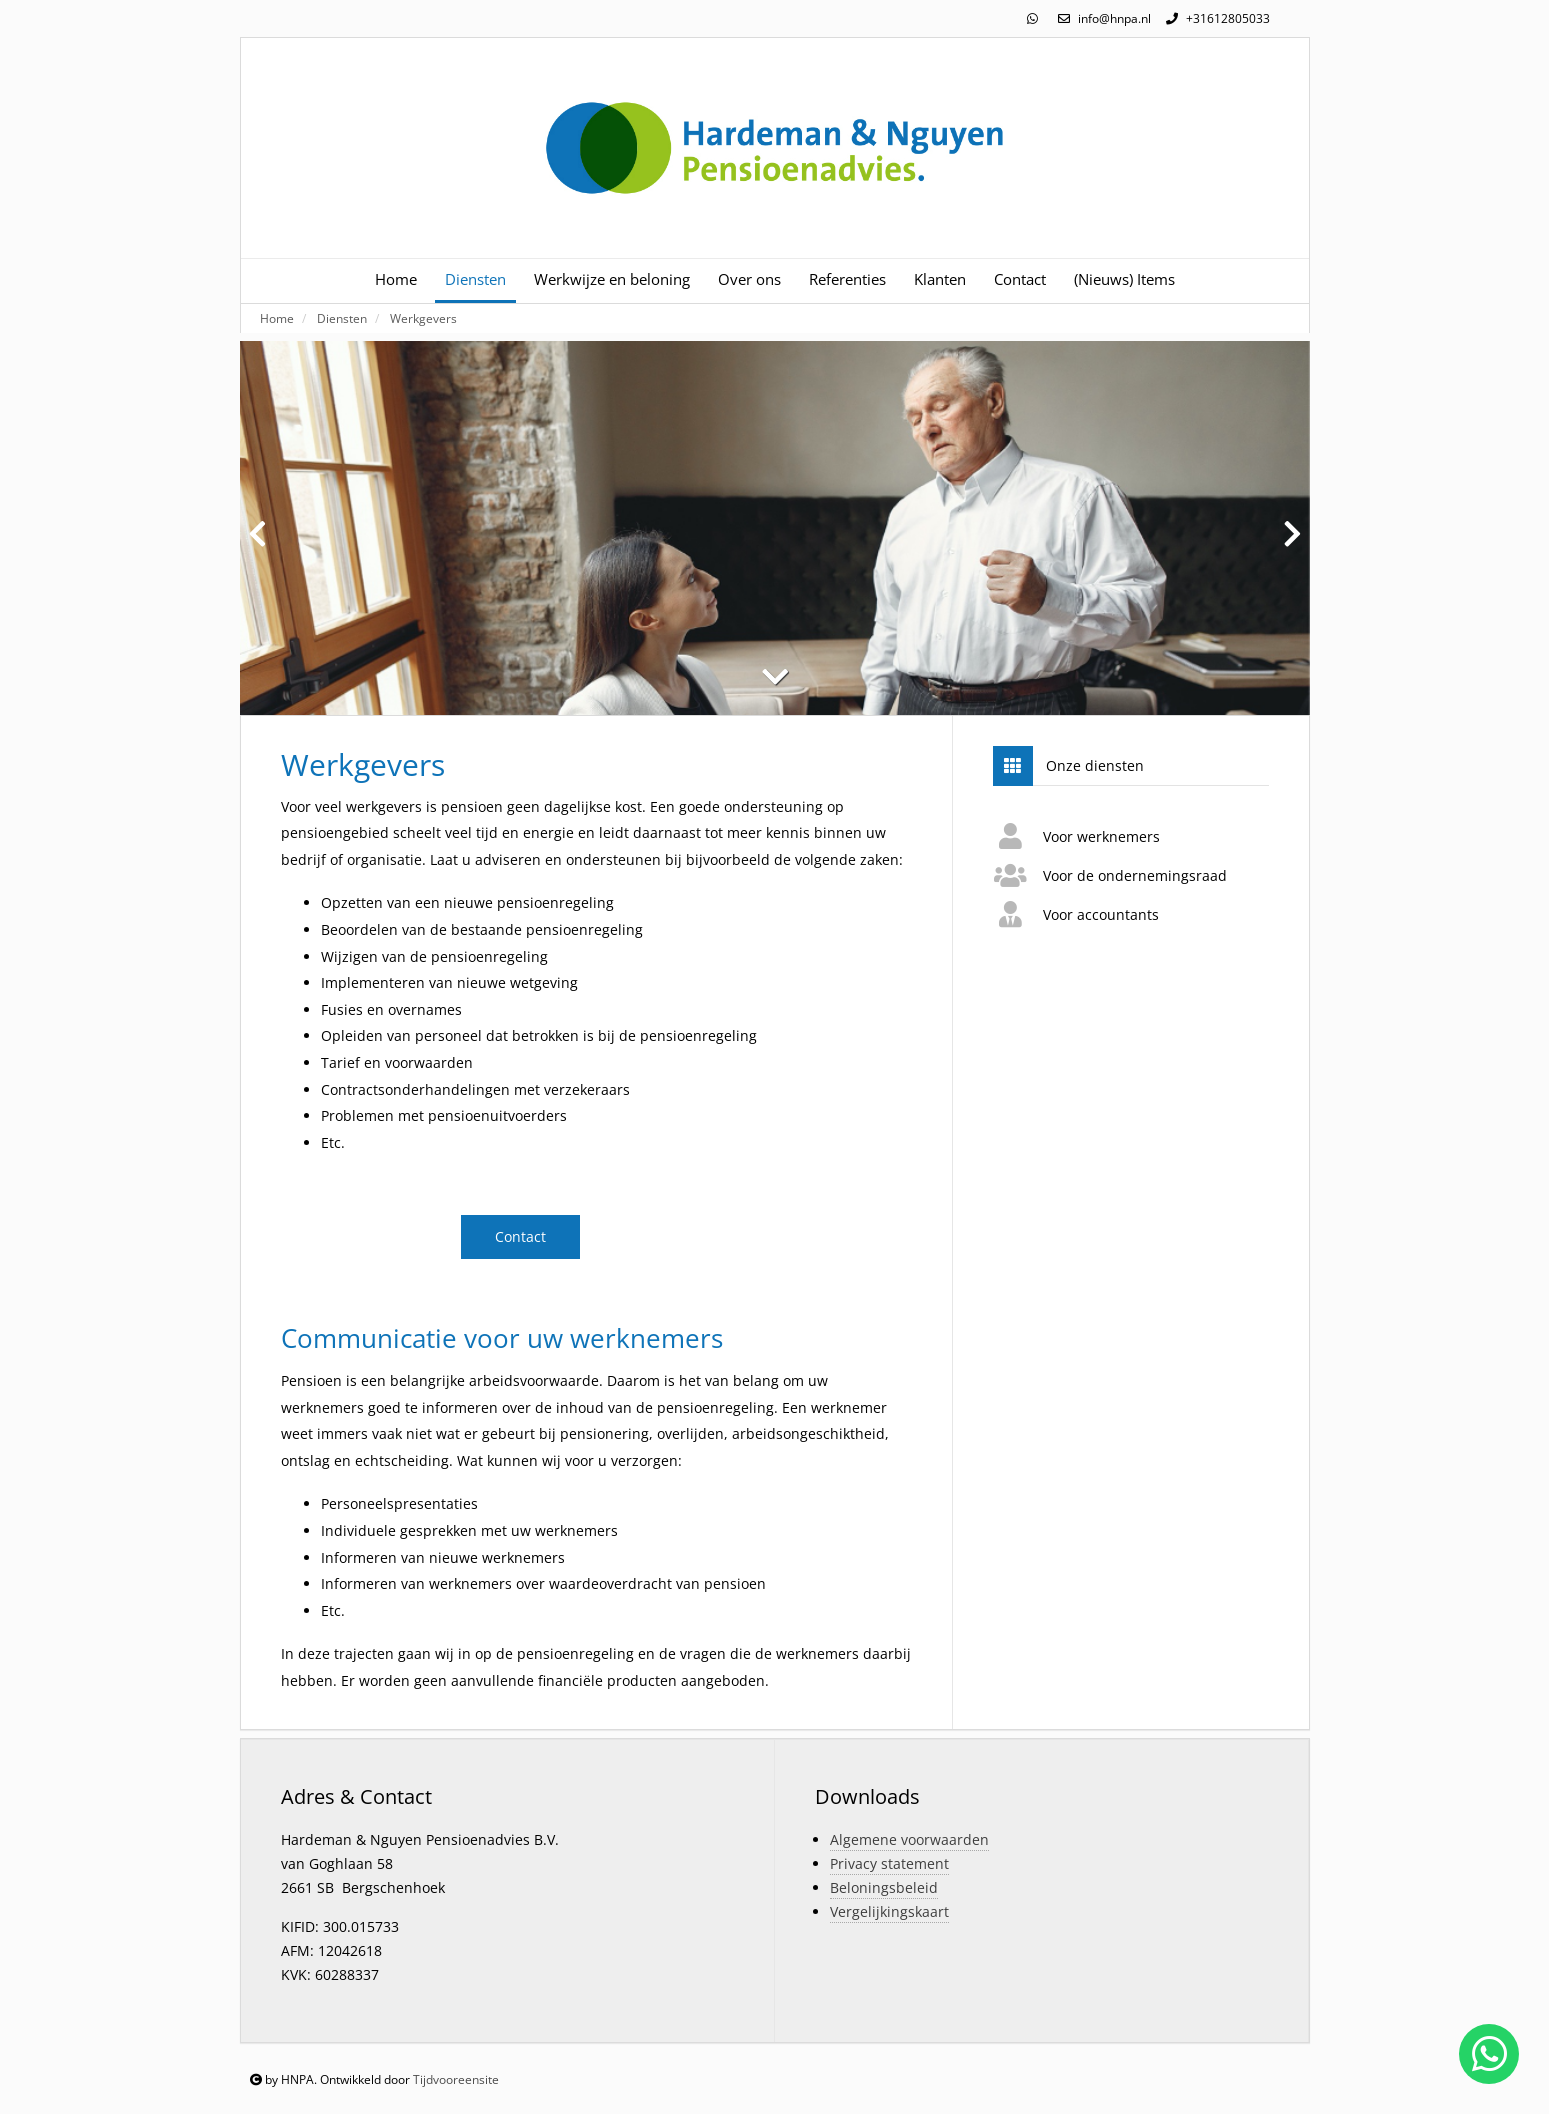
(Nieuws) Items (1124, 279)
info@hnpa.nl (1102, 18)
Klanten (940, 279)
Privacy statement (889, 1863)
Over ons (749, 279)
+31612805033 (1215, 18)
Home (396, 279)
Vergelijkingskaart (889, 1911)
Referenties (847, 279)
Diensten (475, 279)
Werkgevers (423, 318)
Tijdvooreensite (456, 2079)
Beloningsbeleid (884, 1887)
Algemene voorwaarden (909, 1839)
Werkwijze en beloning (612, 279)
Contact (1020, 279)
